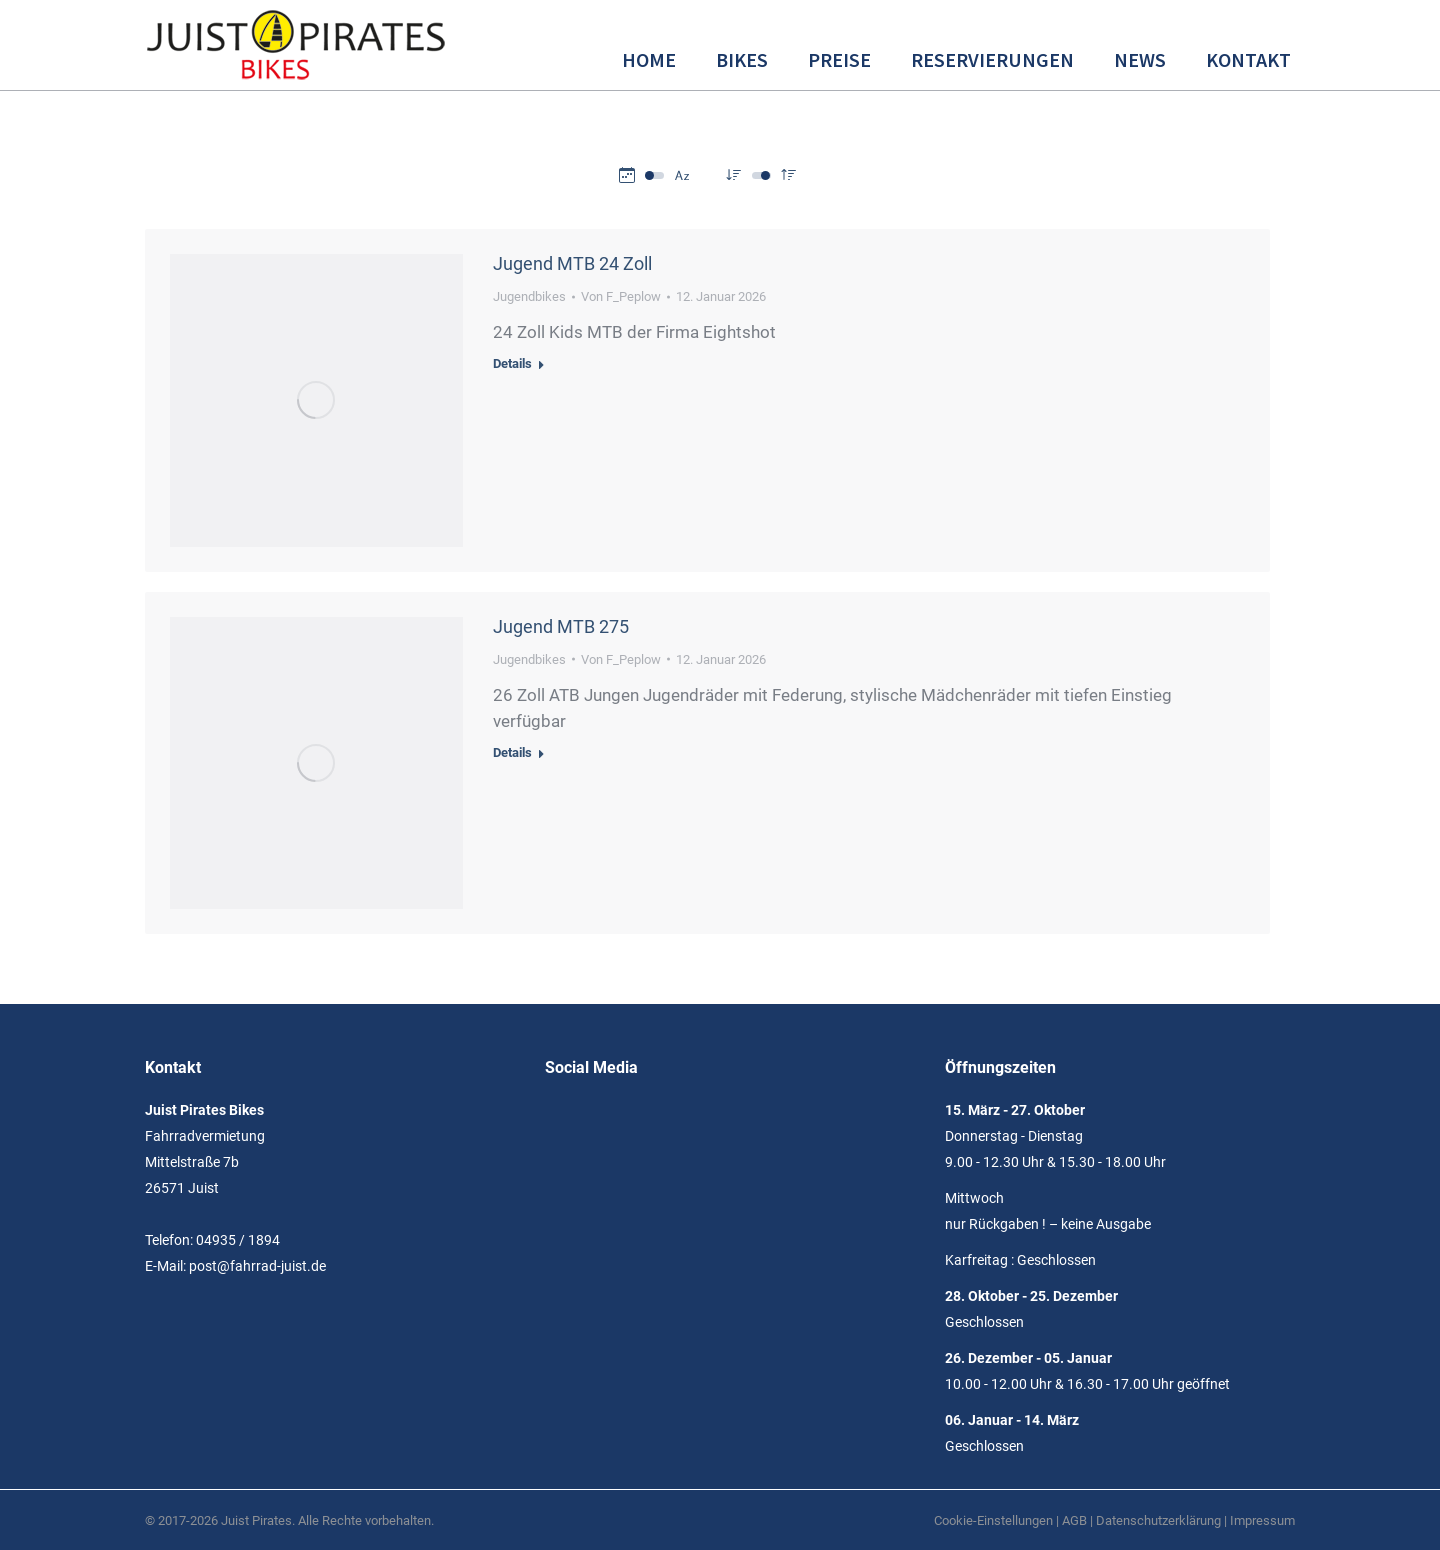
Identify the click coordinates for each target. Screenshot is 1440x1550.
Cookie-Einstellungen (993, 1520)
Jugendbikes (529, 296)
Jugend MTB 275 (561, 626)
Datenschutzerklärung (1158, 1520)
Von (621, 296)
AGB (1074, 1520)
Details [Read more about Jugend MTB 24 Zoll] (512, 363)
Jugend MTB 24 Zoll (572, 263)
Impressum (1262, 1520)
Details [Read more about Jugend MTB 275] (512, 752)
